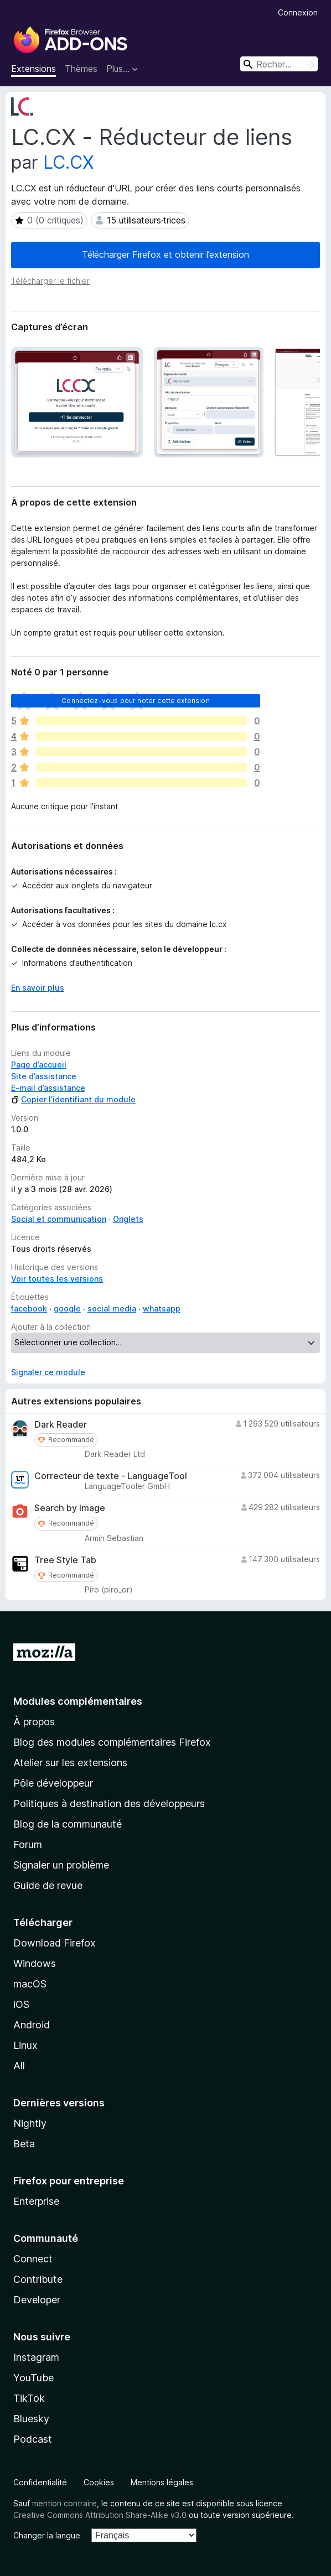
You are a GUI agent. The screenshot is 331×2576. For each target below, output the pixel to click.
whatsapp (161, 1308)
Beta (24, 2144)
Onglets (128, 1219)
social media (111, 1308)
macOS (29, 1984)
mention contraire (64, 2503)
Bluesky (31, 2418)
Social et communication (58, 1219)
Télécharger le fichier (50, 280)
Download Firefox (54, 1943)
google (67, 1308)
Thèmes (81, 68)
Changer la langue (46, 2535)
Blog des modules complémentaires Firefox (112, 1742)
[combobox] (279, 63)
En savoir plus (37, 987)
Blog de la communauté (67, 1824)
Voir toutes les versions (57, 1278)
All (19, 2066)
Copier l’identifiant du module (73, 1099)
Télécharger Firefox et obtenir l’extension (165, 254)
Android (31, 2025)
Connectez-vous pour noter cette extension (135, 700)
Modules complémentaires (77, 1701)
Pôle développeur (53, 1783)
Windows (34, 1963)
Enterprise (36, 2201)
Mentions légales (162, 2482)
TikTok (29, 2398)
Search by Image (69, 1508)
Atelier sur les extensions (70, 1762)
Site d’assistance (43, 1076)
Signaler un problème (61, 1865)
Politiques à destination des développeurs (109, 1803)
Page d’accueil (38, 1064)
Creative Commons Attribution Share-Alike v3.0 (100, 2515)
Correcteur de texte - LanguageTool (110, 1476)
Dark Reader (60, 1424)
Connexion (298, 12)
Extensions (33, 68)
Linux (25, 2045)
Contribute (38, 2279)
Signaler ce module (48, 1372)
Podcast (32, 2439)
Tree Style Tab (65, 1560)
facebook (29, 1308)
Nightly (29, 2123)
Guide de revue (47, 1885)
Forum (27, 1844)
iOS (21, 2004)
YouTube (33, 2378)
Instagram (36, 2357)
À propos (34, 1721)
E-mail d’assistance (48, 1087)
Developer (36, 2300)
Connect (33, 2259)
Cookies (99, 2482)
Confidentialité (40, 2482)
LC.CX (68, 162)
